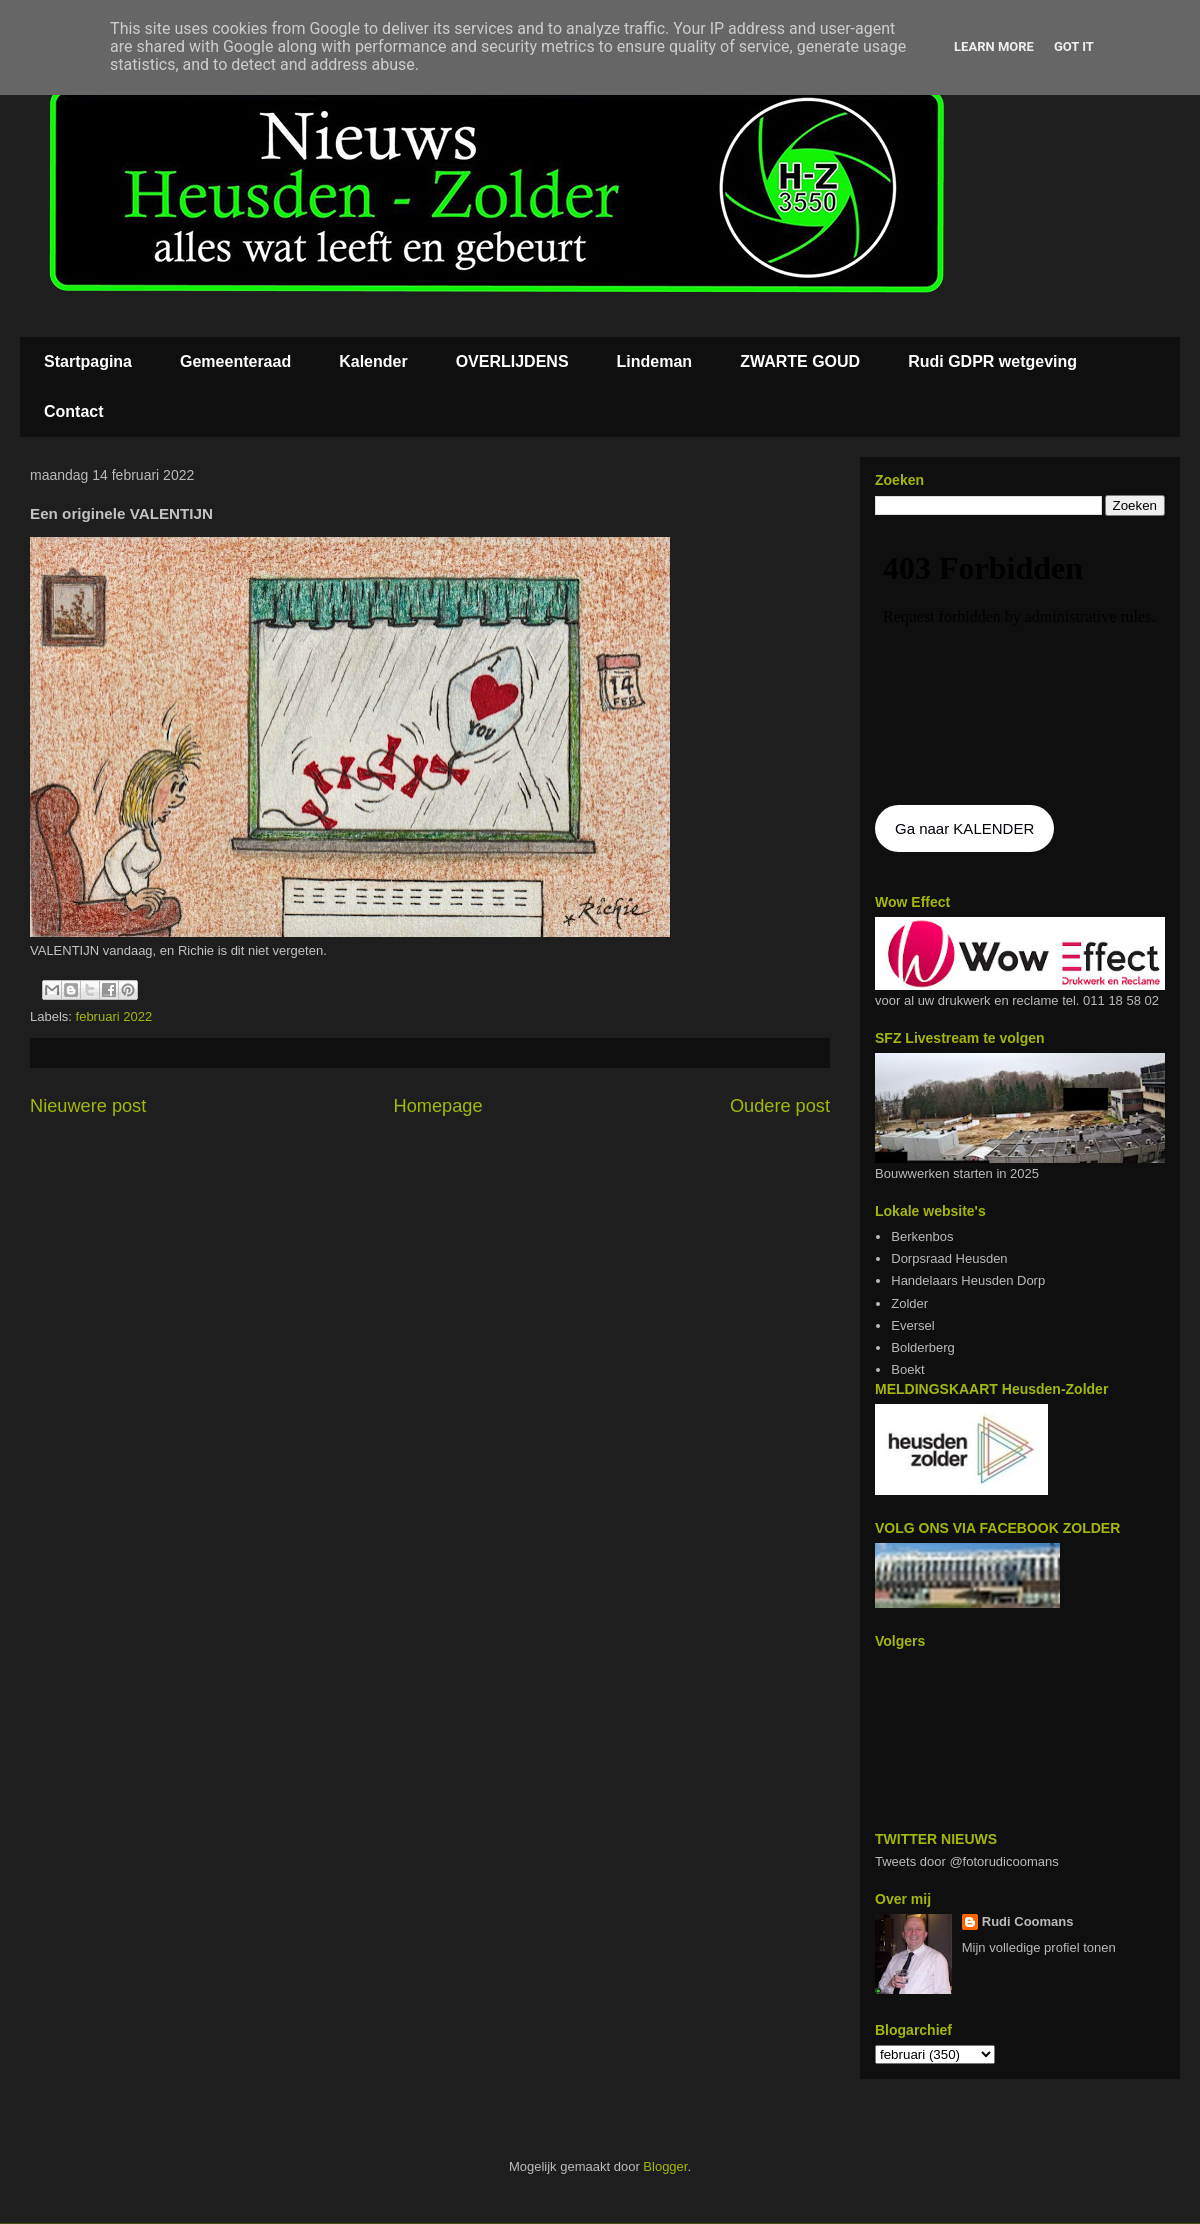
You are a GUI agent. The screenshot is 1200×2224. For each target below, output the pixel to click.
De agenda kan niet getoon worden (1020, 662)
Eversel (912, 1325)
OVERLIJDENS (512, 361)
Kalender (373, 361)
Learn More (994, 46)
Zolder (909, 1303)
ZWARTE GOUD (800, 361)
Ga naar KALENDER (964, 828)
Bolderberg (923, 1347)
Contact (74, 411)
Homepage (438, 1106)
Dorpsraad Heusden (949, 1258)
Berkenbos (922, 1236)
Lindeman (655, 361)
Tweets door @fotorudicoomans (967, 1861)
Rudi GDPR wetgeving (992, 361)
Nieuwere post (88, 1106)
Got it (1074, 46)
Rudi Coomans (1028, 1921)
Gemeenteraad (235, 361)
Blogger (665, 2166)
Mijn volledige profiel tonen (1039, 1947)
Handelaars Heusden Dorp (968, 1280)
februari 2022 (114, 1016)
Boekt (907, 1369)
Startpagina (88, 361)
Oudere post (780, 1106)
